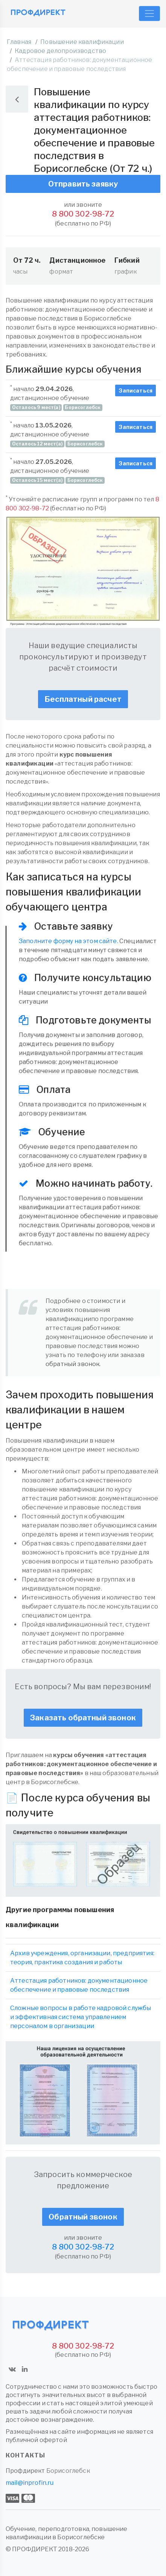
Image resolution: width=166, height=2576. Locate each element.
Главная (19, 41)
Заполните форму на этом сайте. (68, 941)
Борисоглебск (68, 2470)
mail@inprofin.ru (30, 2482)
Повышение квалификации (82, 41)
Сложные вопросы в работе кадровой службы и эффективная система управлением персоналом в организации (80, 2017)
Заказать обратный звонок (83, 1717)
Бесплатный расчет (83, 699)
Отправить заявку (83, 183)
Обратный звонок (83, 2216)
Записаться (135, 390)
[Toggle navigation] (149, 13)
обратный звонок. (73, 1364)
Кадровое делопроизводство (60, 50)
